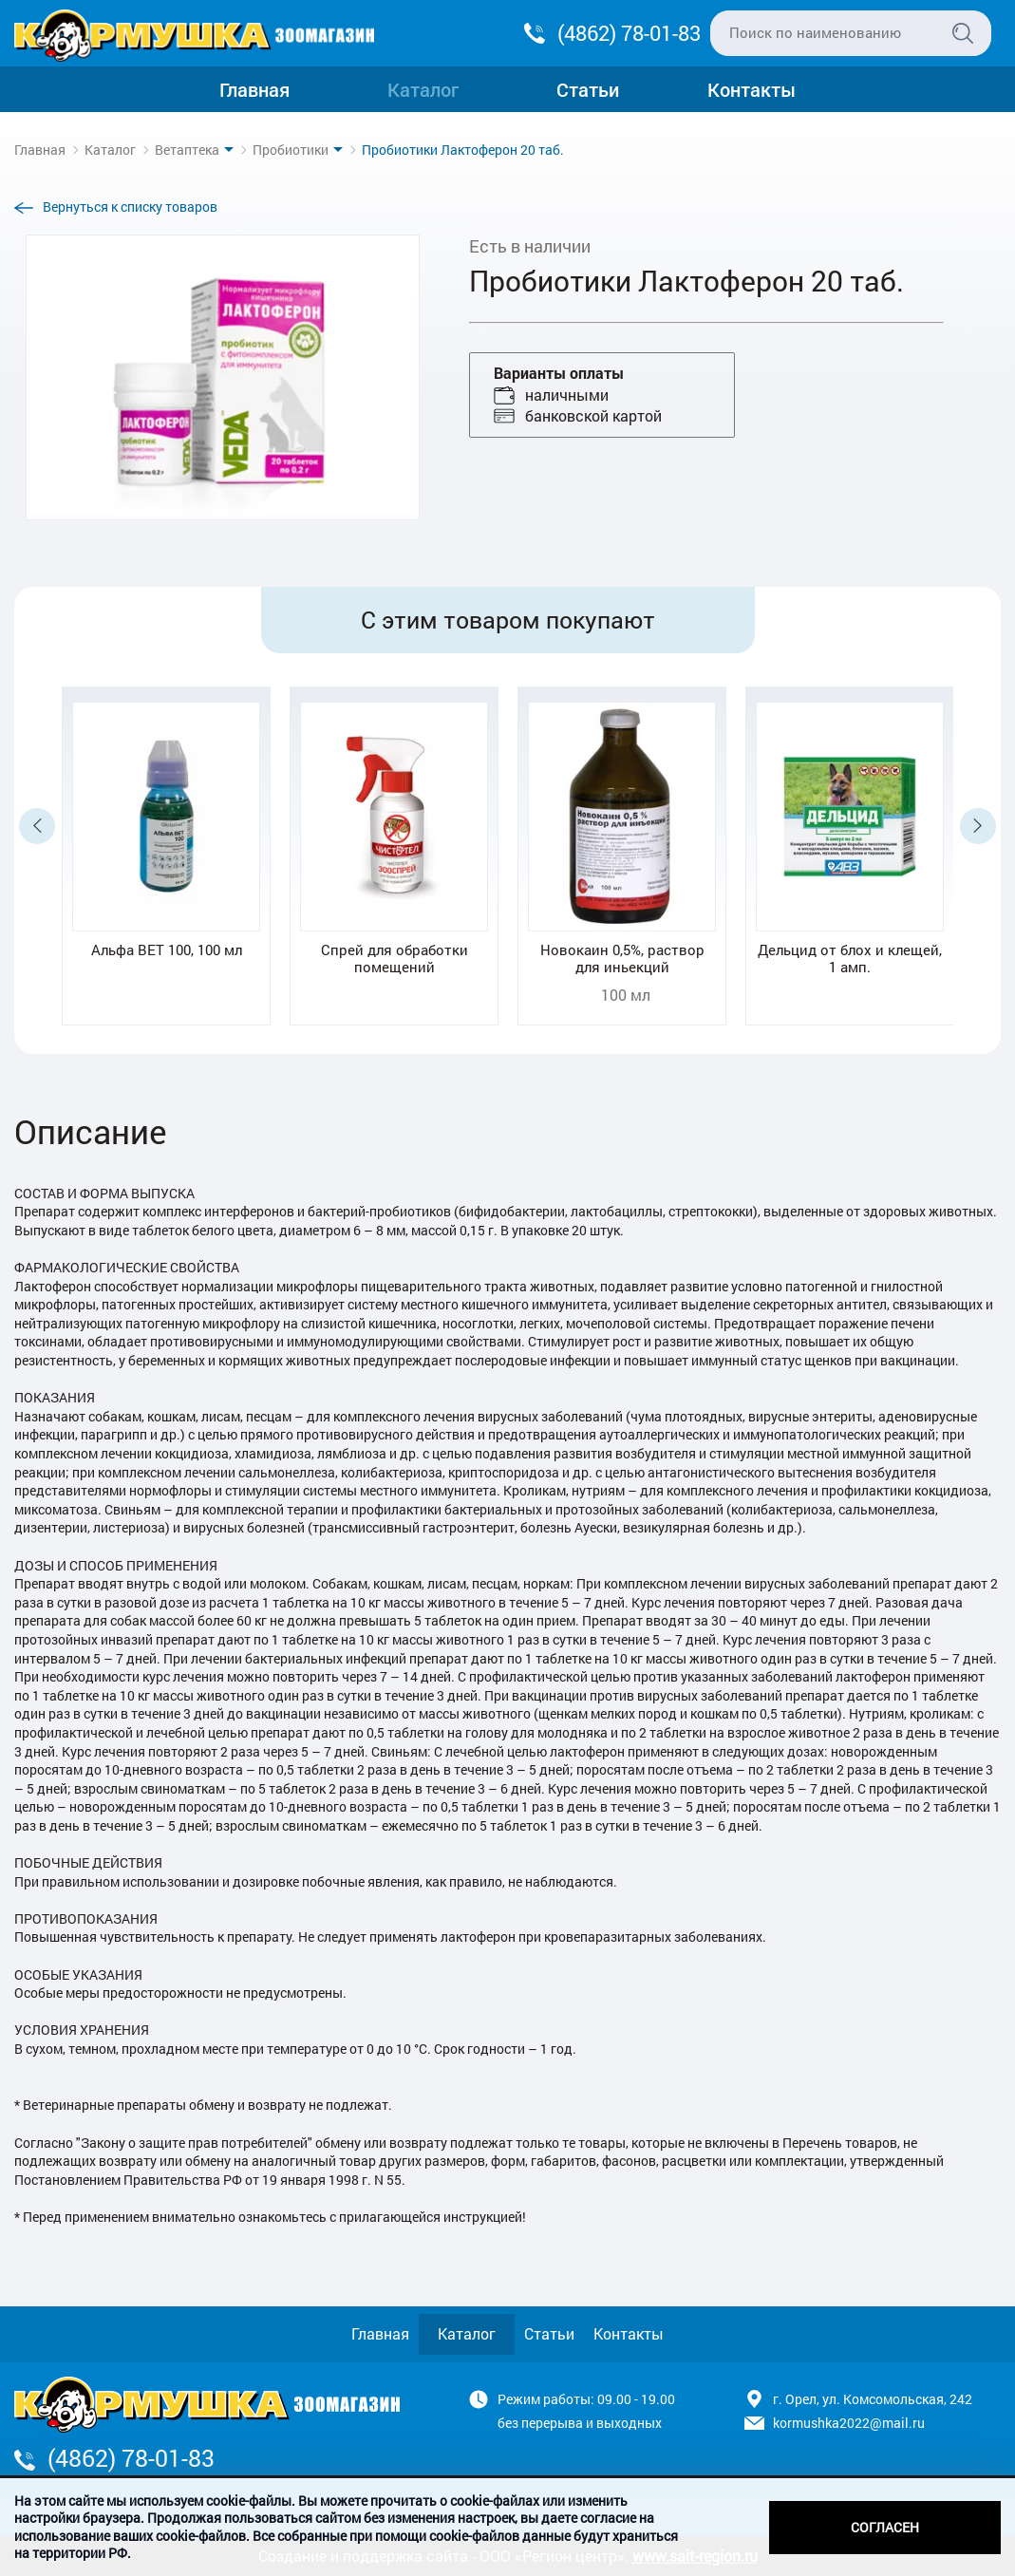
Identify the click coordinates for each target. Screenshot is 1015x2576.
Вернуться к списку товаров (130, 206)
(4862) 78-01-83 (629, 33)
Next (978, 826)
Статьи (587, 89)
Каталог (423, 89)
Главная (254, 89)
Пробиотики (291, 150)
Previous (37, 826)
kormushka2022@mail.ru (849, 2423)
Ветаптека (187, 150)
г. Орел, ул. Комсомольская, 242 (872, 2399)
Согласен (885, 2527)
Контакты (751, 89)
